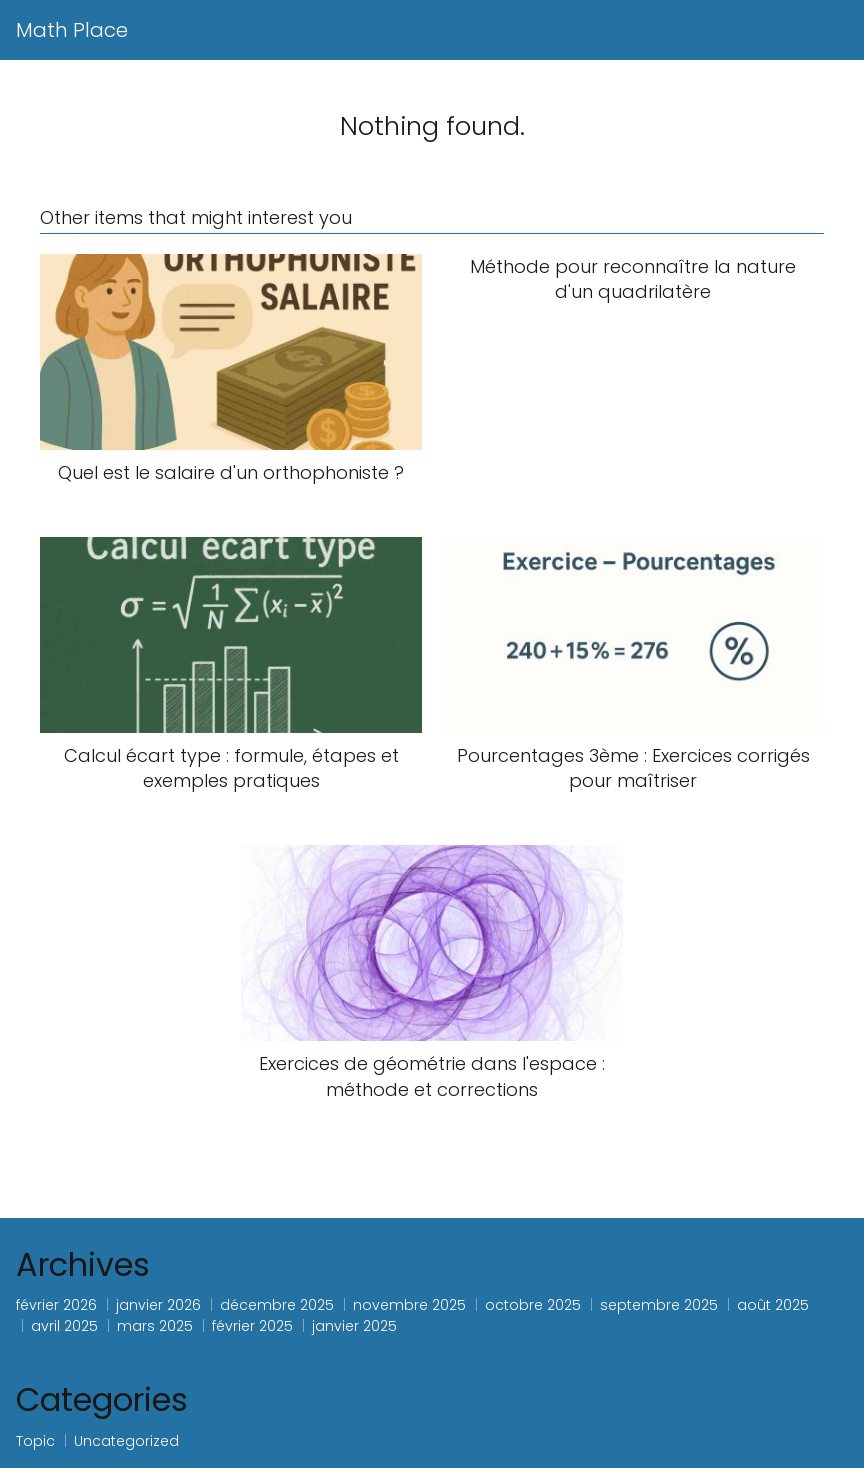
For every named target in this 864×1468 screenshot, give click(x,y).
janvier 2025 (354, 1326)
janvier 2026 (158, 1305)
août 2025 (773, 1305)
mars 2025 (155, 1326)
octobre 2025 (533, 1305)
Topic (35, 1441)
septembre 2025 (659, 1305)
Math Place (72, 30)
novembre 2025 (409, 1305)
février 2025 (252, 1326)
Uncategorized (126, 1441)
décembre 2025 (277, 1305)
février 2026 (56, 1305)
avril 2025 (64, 1326)
